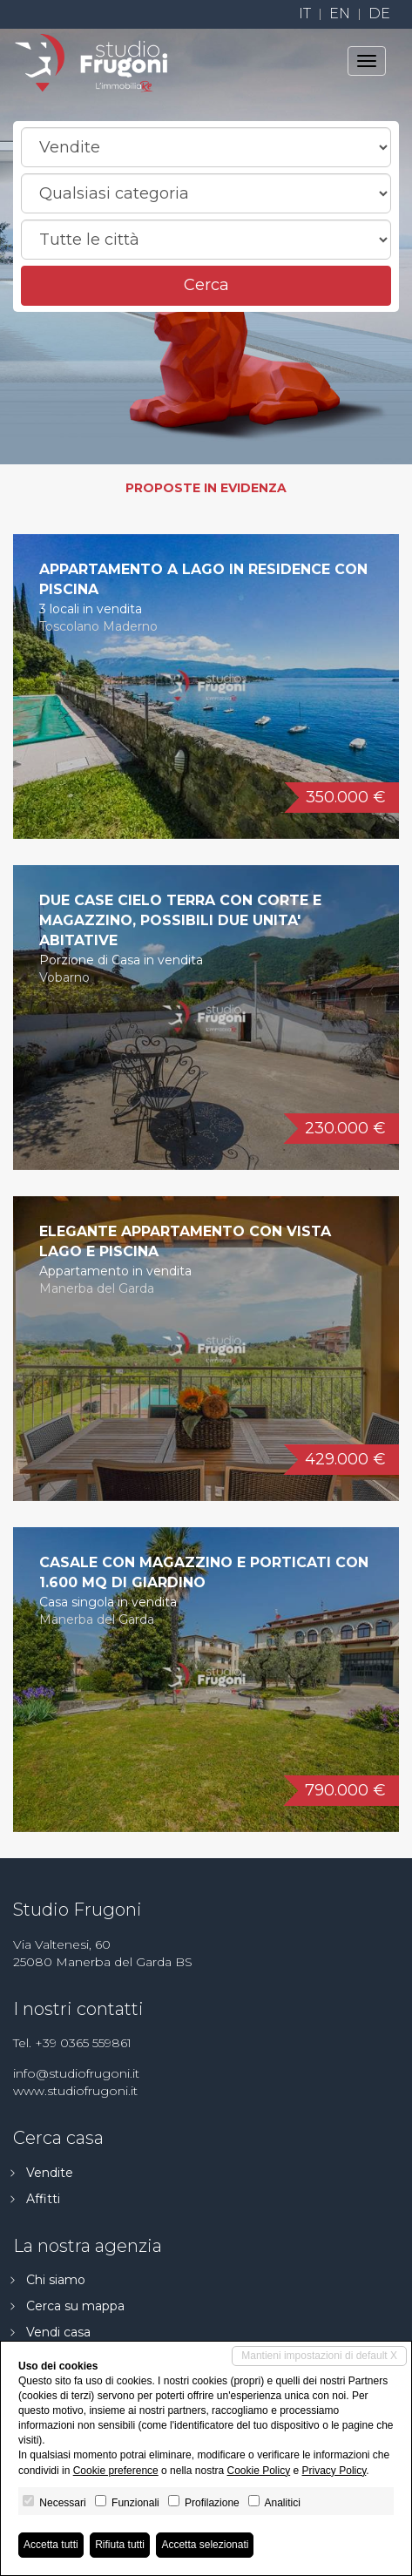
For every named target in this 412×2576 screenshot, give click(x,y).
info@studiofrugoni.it (76, 2073)
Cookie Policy (258, 2470)
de (379, 14)
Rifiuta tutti (120, 2545)
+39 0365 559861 (83, 2043)
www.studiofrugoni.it (75, 2091)
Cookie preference (116, 2470)
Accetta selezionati (204, 2545)
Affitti (43, 2199)
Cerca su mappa (75, 2306)
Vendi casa (58, 2332)
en (339, 14)
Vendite (49, 2172)
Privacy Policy (334, 2470)
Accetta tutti (51, 2545)
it (305, 14)
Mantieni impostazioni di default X (319, 2356)
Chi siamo (55, 2280)
